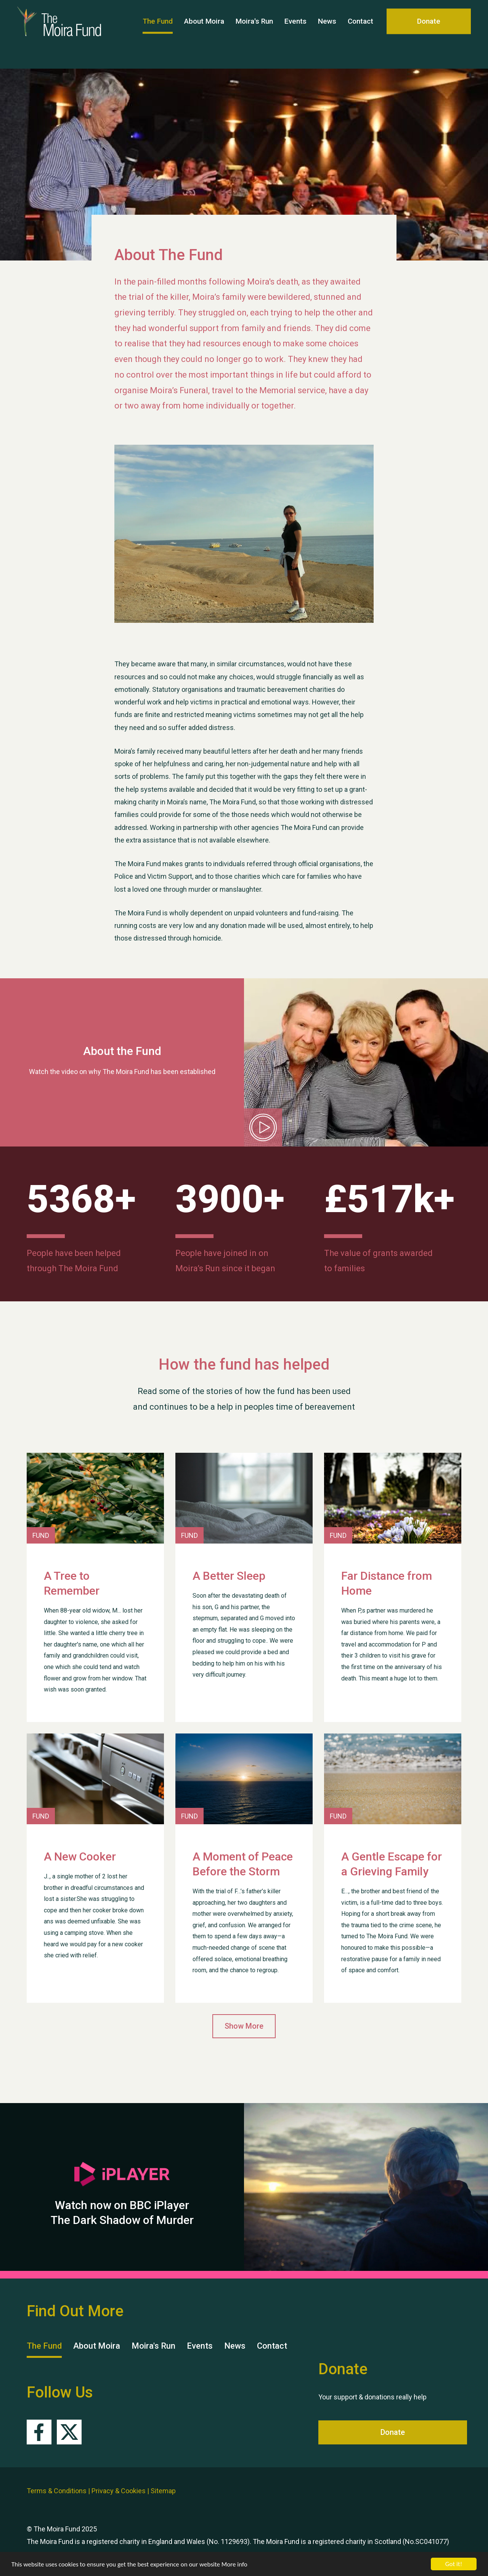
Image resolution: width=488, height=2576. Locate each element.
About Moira (204, 34)
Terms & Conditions (57, 2491)
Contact (360, 34)
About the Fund (122, 1051)
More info (234, 2565)
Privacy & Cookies (119, 2491)
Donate (428, 34)
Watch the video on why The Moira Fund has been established (122, 1072)
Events (295, 34)
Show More (244, 2026)
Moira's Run (254, 34)
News (327, 34)
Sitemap (163, 2491)
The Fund (158, 34)
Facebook (39, 2432)
